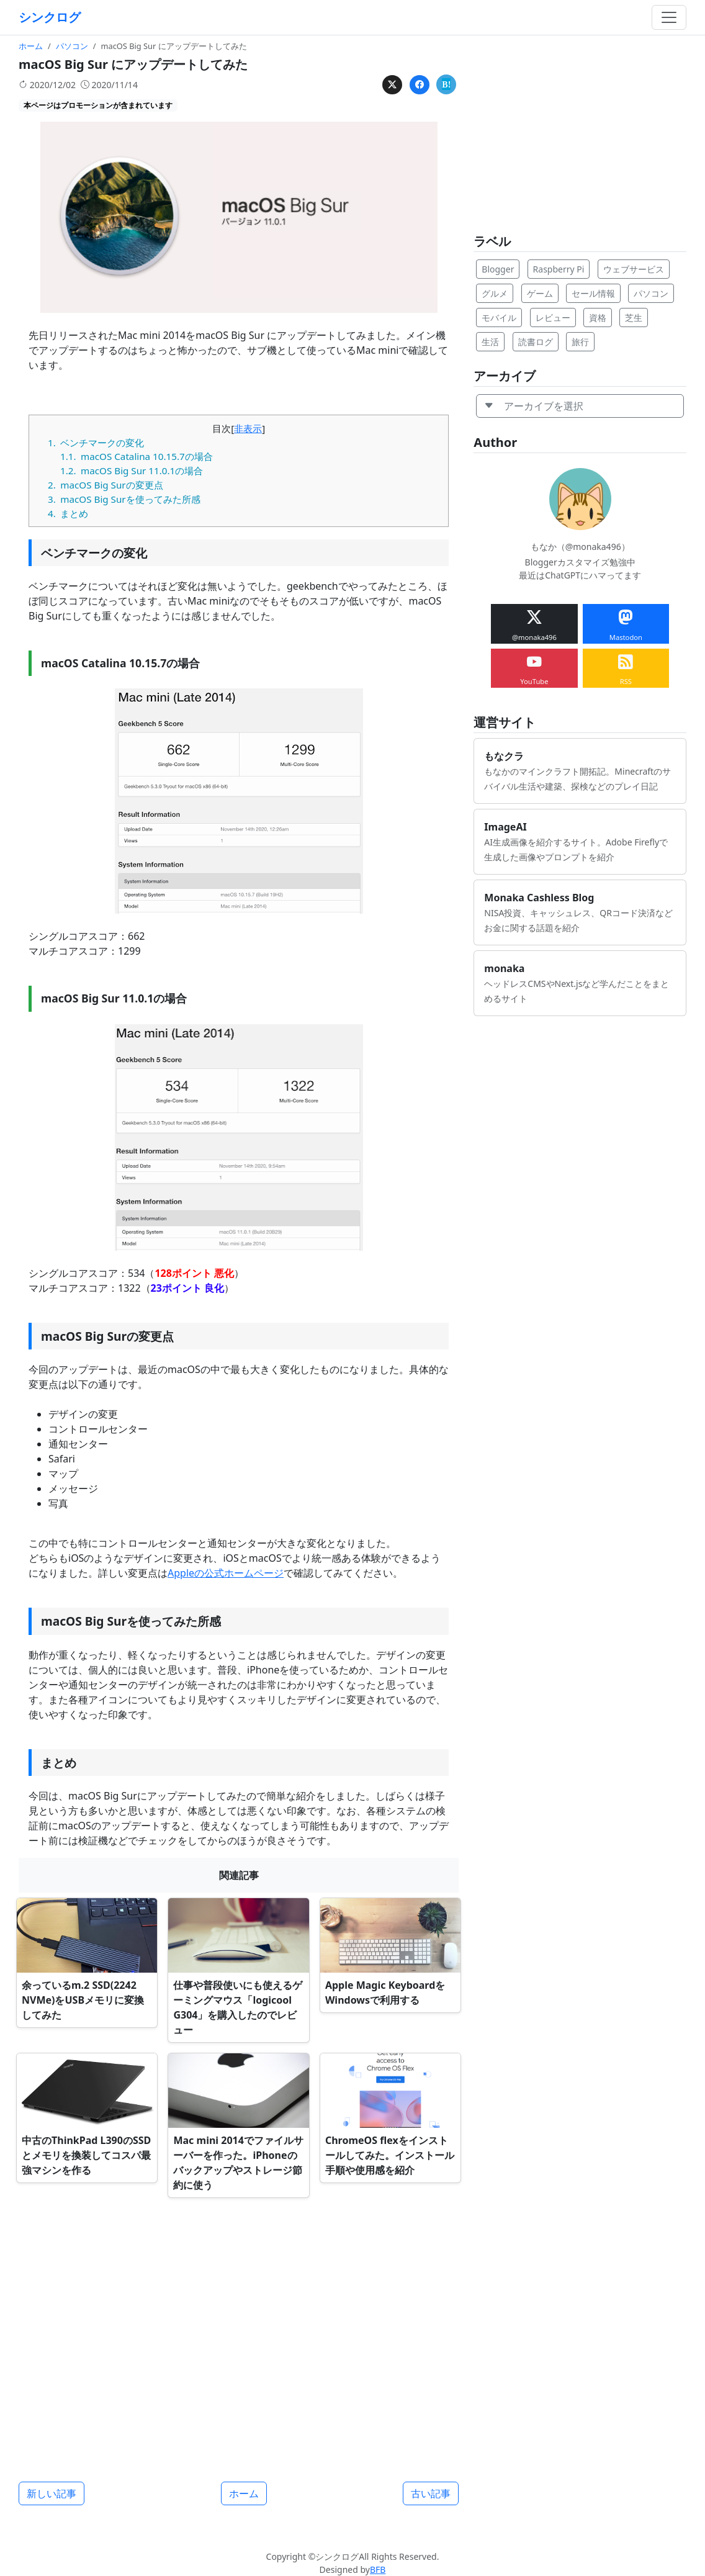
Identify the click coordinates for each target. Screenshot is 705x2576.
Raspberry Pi (559, 269)
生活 (490, 342)
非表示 (248, 428)
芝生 (633, 317)
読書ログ (535, 342)
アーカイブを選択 (533, 406)
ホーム (244, 2493)
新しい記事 (51, 2493)
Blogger (498, 269)
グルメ (495, 293)
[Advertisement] (239, 2335)
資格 (597, 317)
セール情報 (593, 293)
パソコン (651, 293)
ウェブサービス (633, 269)
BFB (377, 2569)
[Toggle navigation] (669, 17)
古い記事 (431, 2493)
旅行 (580, 342)
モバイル (499, 317)
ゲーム (540, 293)
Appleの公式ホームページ (226, 1573)
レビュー (553, 317)
